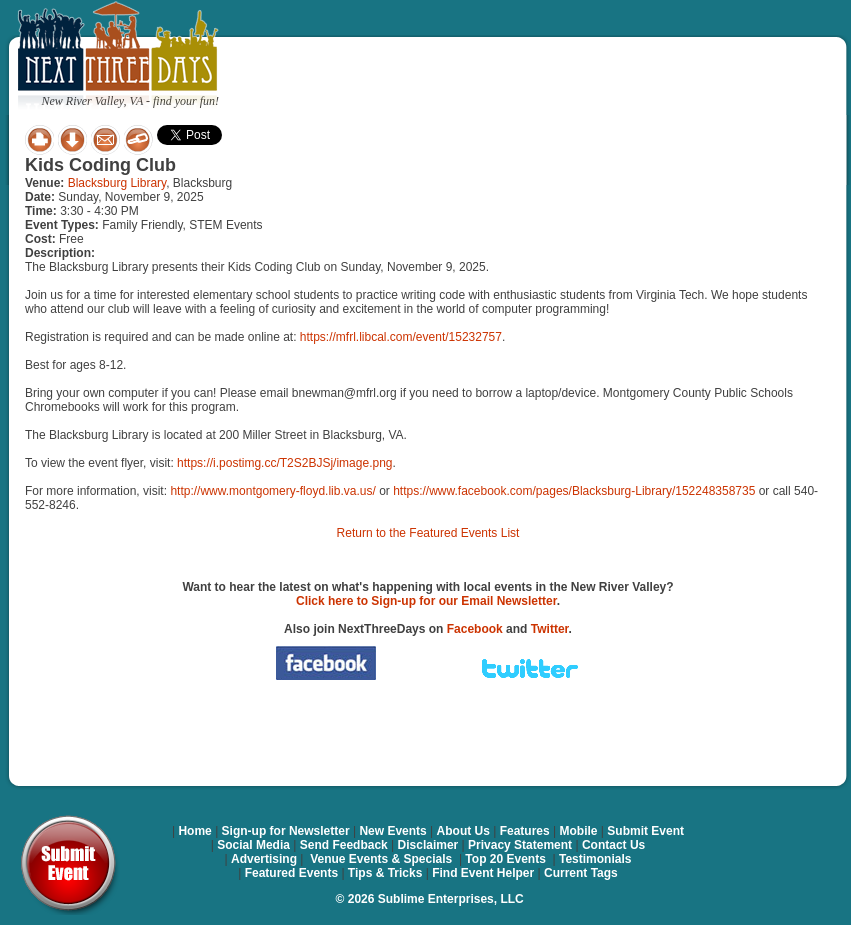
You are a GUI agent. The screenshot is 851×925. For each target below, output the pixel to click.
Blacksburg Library (117, 183)
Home (194, 831)
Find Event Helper (483, 873)
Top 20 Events (505, 859)
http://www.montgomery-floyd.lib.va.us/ (272, 491)
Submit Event (645, 831)
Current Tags (581, 873)
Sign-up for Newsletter (286, 831)
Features (525, 831)
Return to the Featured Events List (428, 533)
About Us (463, 831)
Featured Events (291, 873)
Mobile (579, 831)
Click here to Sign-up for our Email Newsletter (426, 601)
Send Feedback (344, 845)
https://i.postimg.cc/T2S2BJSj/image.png (284, 463)
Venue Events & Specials (381, 859)
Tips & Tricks (385, 873)
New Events (392, 831)
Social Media (253, 845)
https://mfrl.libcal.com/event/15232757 (401, 337)
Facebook (475, 629)
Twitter (550, 629)
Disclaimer (428, 845)
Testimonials (595, 859)
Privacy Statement (520, 845)
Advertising (264, 859)
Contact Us (613, 845)
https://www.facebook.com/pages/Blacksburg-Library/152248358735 (574, 491)
